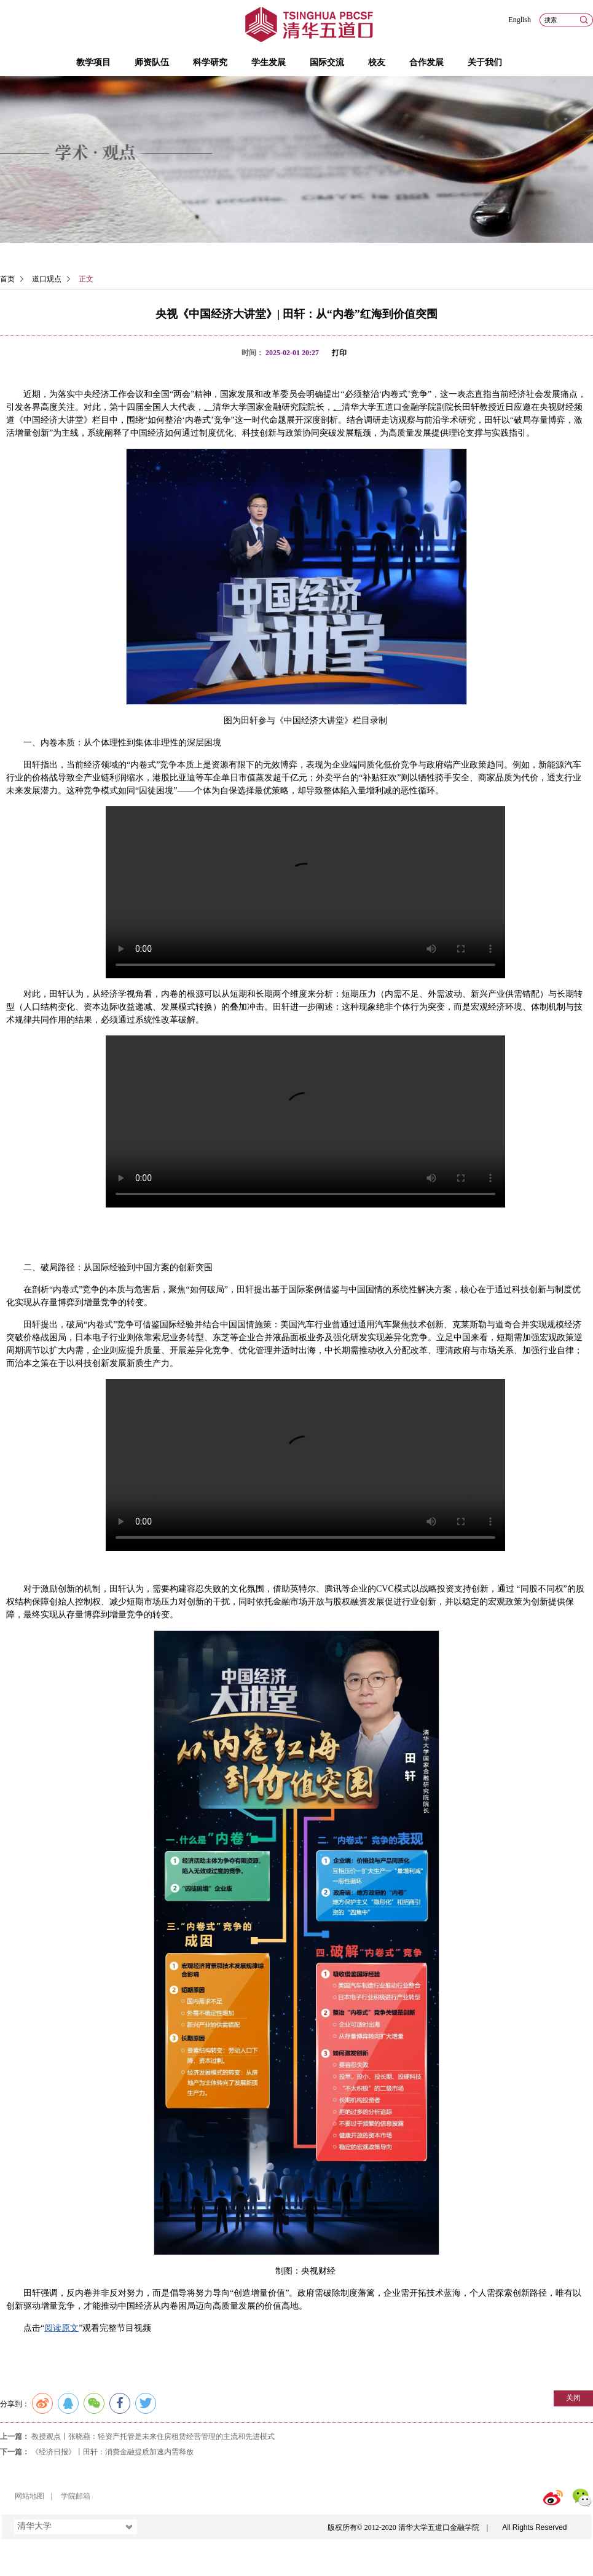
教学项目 (93, 62)
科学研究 (210, 62)
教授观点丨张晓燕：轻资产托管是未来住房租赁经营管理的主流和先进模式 (153, 2436)
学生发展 (268, 62)
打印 (339, 352)
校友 (376, 62)
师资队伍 (152, 62)
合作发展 (426, 62)
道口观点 (46, 279)
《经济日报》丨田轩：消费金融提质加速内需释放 (112, 2452)
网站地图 (29, 2496)
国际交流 (327, 62)
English (519, 19)
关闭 (573, 2397)
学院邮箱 (75, 2496)
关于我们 (485, 62)
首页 (7, 279)
